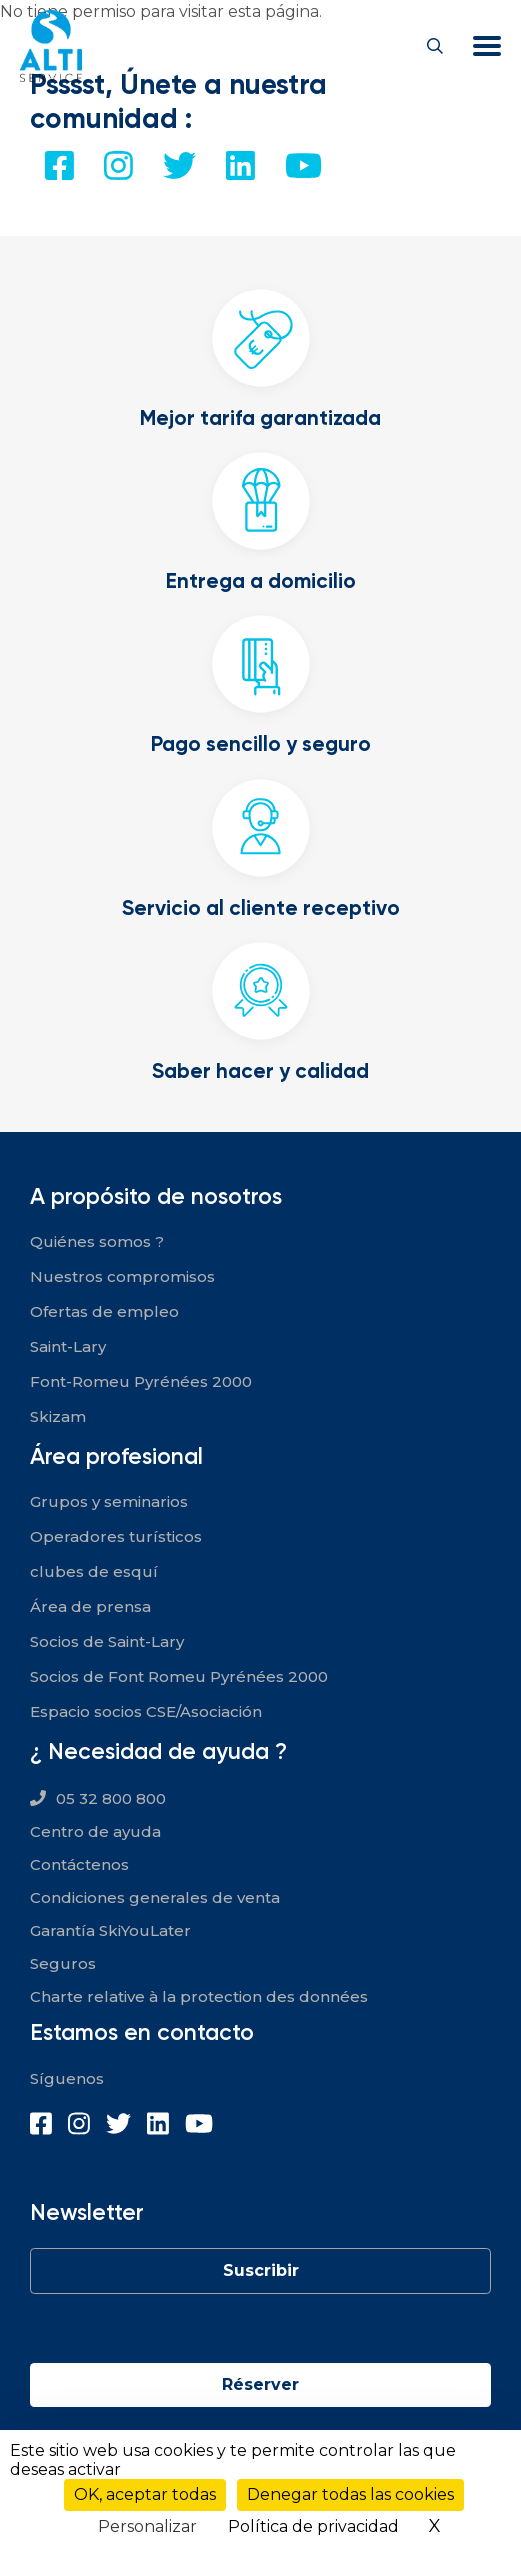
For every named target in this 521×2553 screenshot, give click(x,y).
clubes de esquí (94, 1571)
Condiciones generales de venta (155, 1897)
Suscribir (261, 2270)
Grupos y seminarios (109, 1501)
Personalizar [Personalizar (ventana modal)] (147, 2526)
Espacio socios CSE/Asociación (146, 1711)
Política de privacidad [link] (313, 2526)
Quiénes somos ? (97, 1241)
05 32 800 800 (111, 1798)
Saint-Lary (68, 1346)
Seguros (63, 1963)
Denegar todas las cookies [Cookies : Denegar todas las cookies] (350, 2494)
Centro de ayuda (95, 1831)
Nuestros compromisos (122, 1276)
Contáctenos (79, 1864)
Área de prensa (90, 1606)
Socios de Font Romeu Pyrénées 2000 (179, 1676)
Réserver (260, 2384)
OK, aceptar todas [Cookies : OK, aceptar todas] (145, 2494)
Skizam (58, 1416)
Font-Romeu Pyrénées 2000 (141, 1381)
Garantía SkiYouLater (110, 1930)
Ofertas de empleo (104, 1311)
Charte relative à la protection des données (199, 1996)
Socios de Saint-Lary (107, 1641)
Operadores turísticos (116, 1536)
